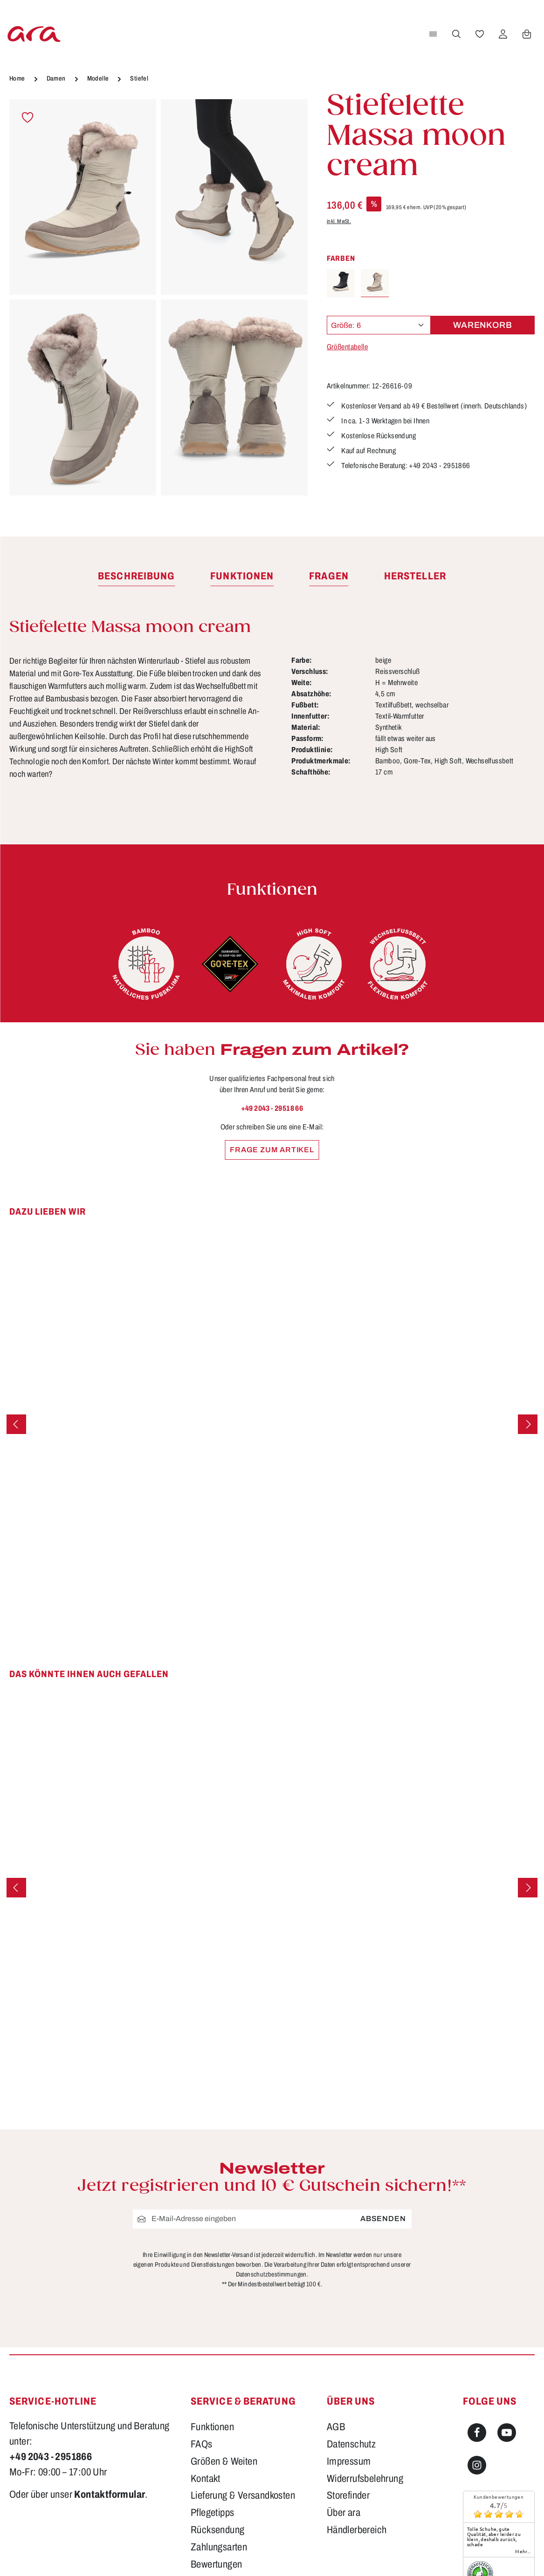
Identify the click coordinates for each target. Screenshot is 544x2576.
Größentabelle (347, 347)
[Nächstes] (527, 1424)
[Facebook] (477, 2432)
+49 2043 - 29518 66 (272, 1108)
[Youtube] (506, 2432)
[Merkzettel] (479, 34)
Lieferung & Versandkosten (243, 2495)
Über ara (343, 2512)
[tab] (136, 576)
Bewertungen (216, 2564)
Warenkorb (482, 325)
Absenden (383, 2219)
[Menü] (432, 34)
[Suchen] (456, 34)
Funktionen (212, 2427)
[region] (158, 298)
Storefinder (348, 2495)
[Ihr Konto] (502, 34)
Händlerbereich (357, 2529)
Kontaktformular (109, 2494)
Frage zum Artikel (272, 1150)
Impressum (349, 2461)
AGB (336, 2427)
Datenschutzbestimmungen (271, 2274)
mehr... (522, 2551)
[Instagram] (477, 2465)
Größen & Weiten (224, 2461)
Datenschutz (351, 2444)
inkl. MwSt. (339, 221)
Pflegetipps (212, 2512)
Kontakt (205, 2478)
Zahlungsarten (219, 2547)
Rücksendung (217, 2529)
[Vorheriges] (16, 1424)
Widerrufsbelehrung (365, 2478)
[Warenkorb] (526, 34)
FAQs (202, 2444)
